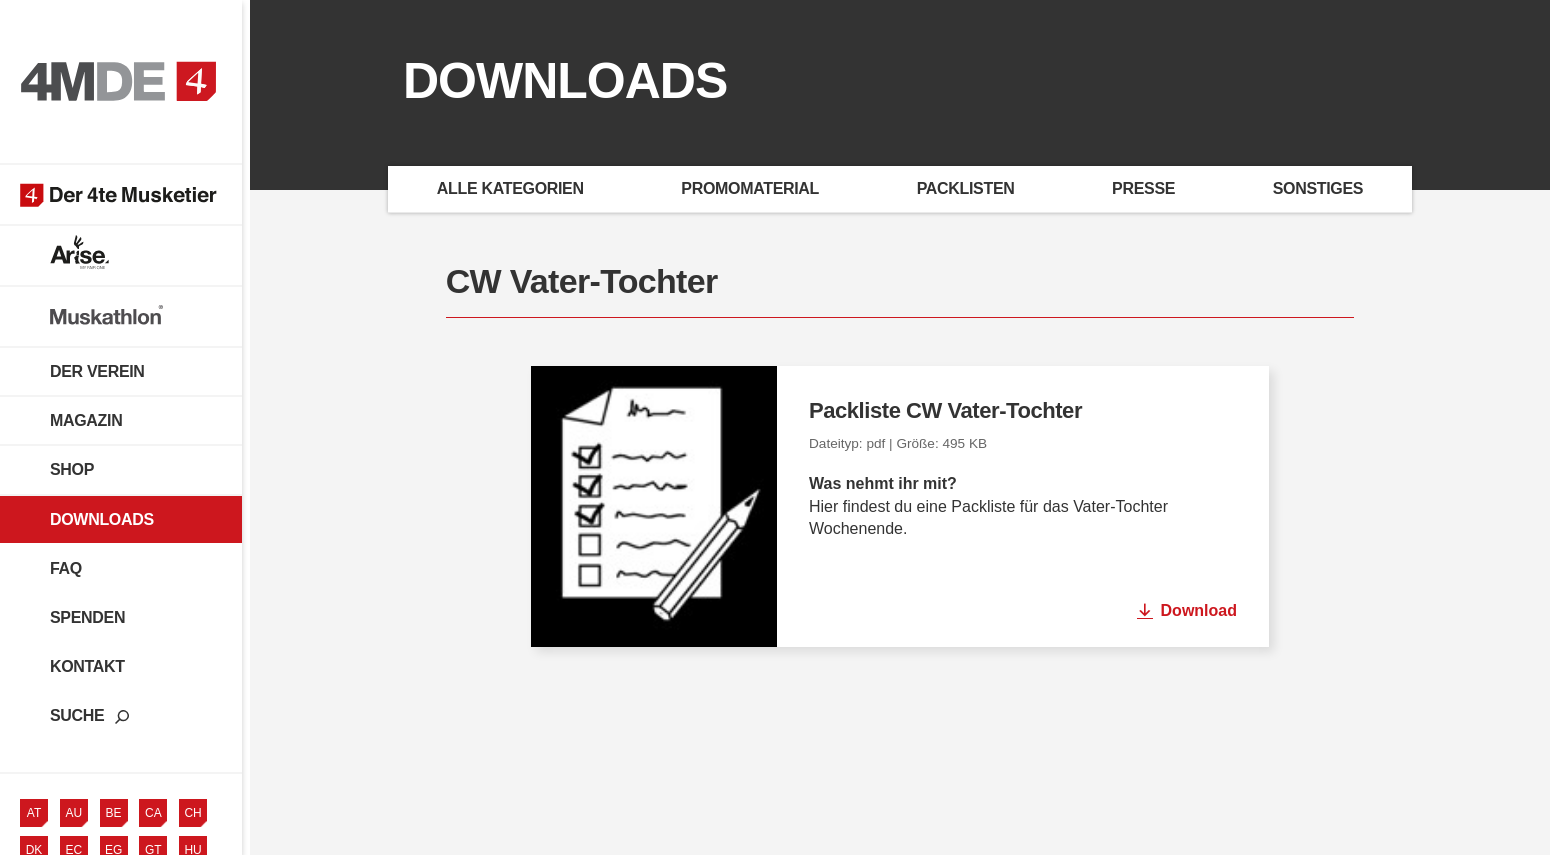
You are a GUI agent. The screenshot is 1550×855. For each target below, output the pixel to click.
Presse (1143, 188)
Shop (72, 476)
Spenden (87, 624)
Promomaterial (750, 188)
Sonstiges (1318, 188)
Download (1199, 610)
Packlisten (966, 188)
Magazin (86, 427)
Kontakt (87, 673)
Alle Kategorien (510, 188)
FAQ (66, 575)
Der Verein (97, 378)
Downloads (102, 525)
